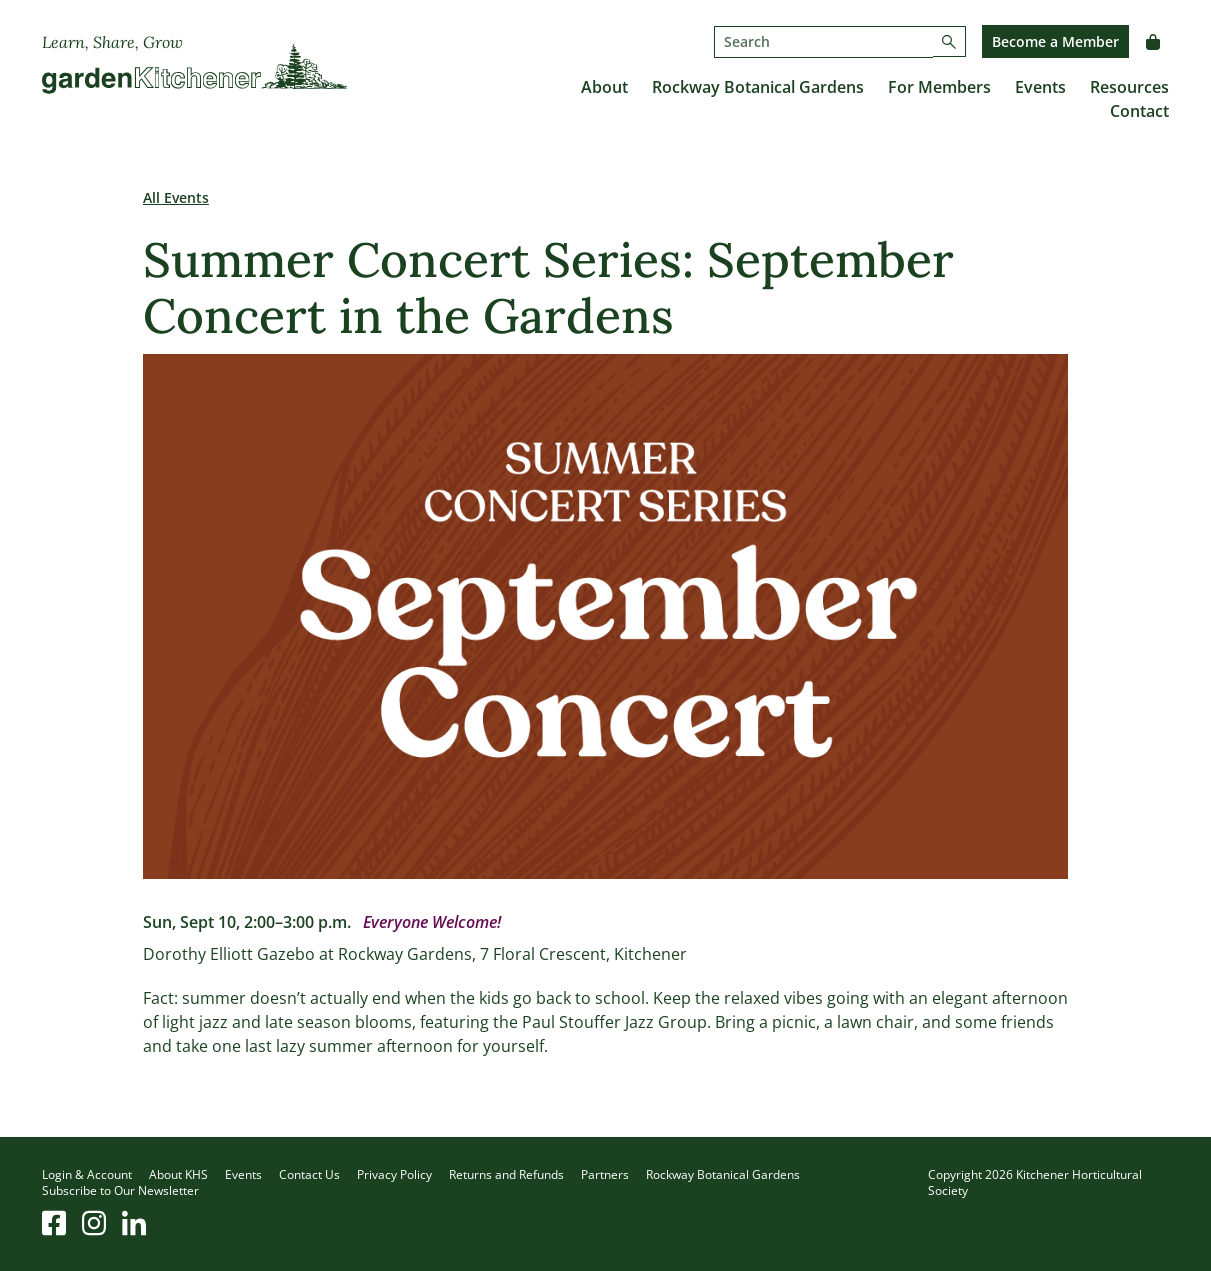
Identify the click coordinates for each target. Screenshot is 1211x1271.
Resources (1129, 87)
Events (1040, 87)
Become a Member (1055, 41)
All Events (176, 197)
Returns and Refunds (506, 1174)
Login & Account (87, 1174)
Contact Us (309, 1174)
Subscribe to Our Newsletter (120, 1190)
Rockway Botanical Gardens (758, 87)
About (604, 87)
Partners (605, 1174)
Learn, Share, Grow (112, 42)
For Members (939, 87)
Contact (1139, 111)
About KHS (178, 1174)
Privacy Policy (394, 1174)
